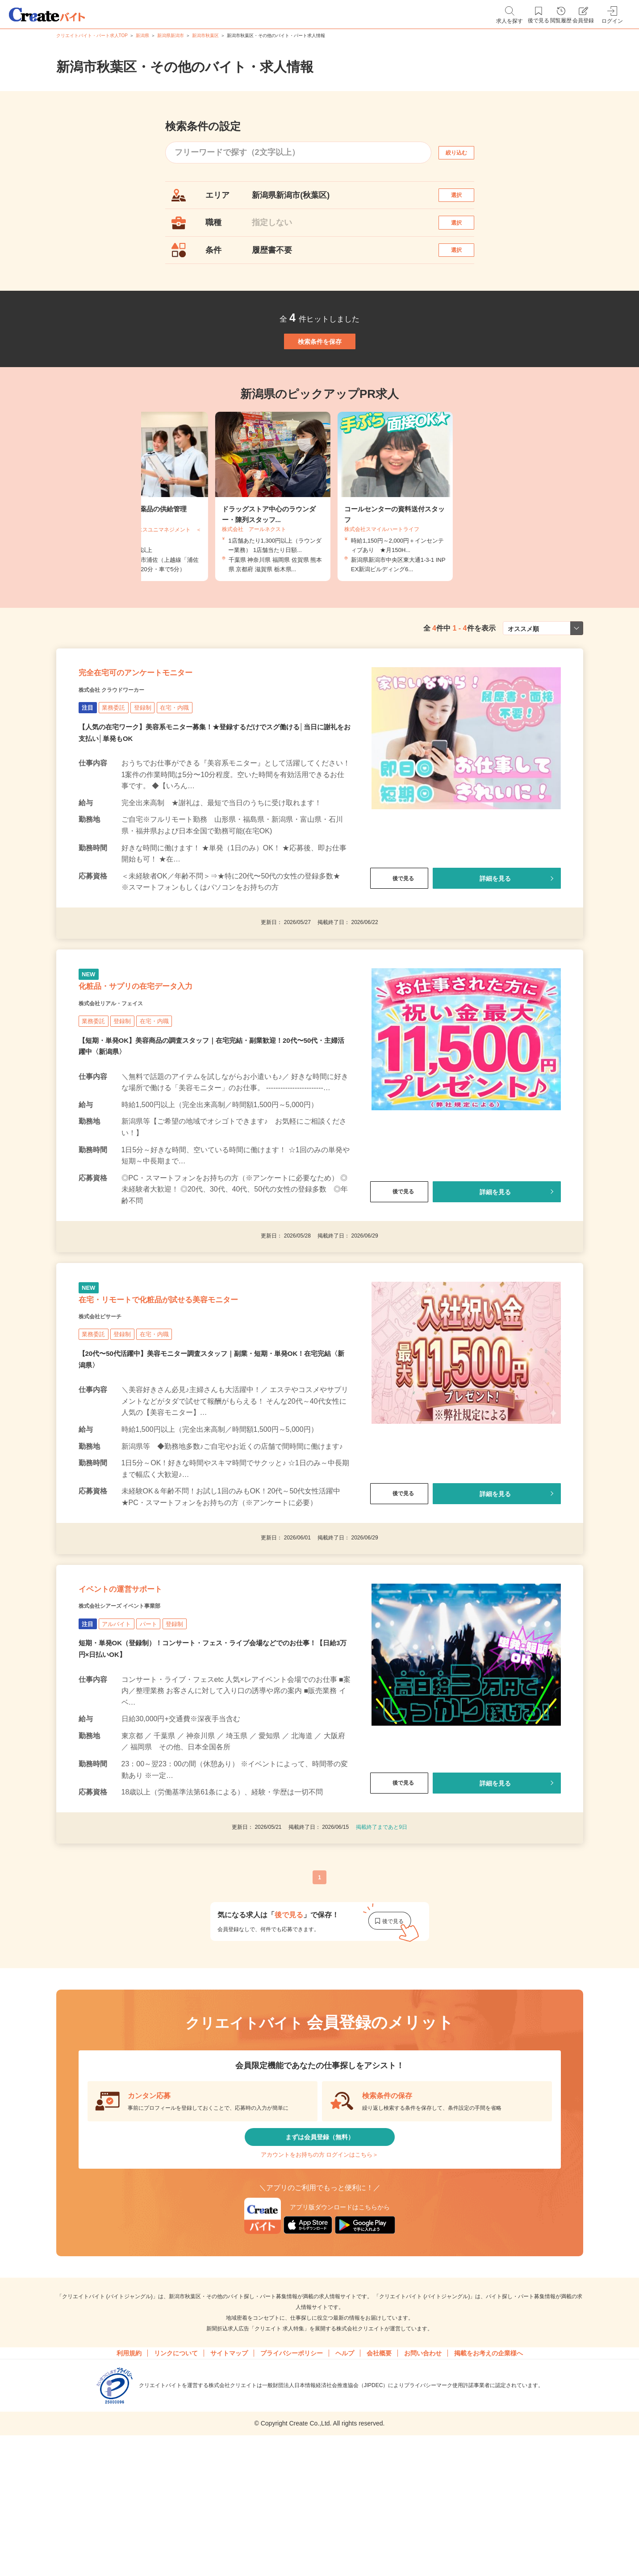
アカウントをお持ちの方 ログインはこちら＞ (319, 2283)
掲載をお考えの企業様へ (488, 2488)
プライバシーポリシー (291, 2488)
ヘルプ (344, 2488)
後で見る (399, 938)
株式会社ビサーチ (111, 1410)
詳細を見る (495, 938)
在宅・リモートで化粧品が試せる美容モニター (203, 1388)
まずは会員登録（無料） (319, 2256)
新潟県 (142, 35)
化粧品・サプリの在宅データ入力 (167, 1057)
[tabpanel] (319, 539)
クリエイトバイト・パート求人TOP (92, 35)
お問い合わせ (423, 2488)
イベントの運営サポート (144, 1695)
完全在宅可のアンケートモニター (167, 726)
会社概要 (379, 2488)
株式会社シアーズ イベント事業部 (140, 1717)
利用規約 (129, 2488)
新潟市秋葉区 (205, 35)
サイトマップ (229, 2488)
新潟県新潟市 (170, 35)
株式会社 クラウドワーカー (128, 748)
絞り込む (464, 152)
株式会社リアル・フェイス (127, 1079)
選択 (464, 199)
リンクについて (176, 2488)
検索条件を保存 (319, 375)
